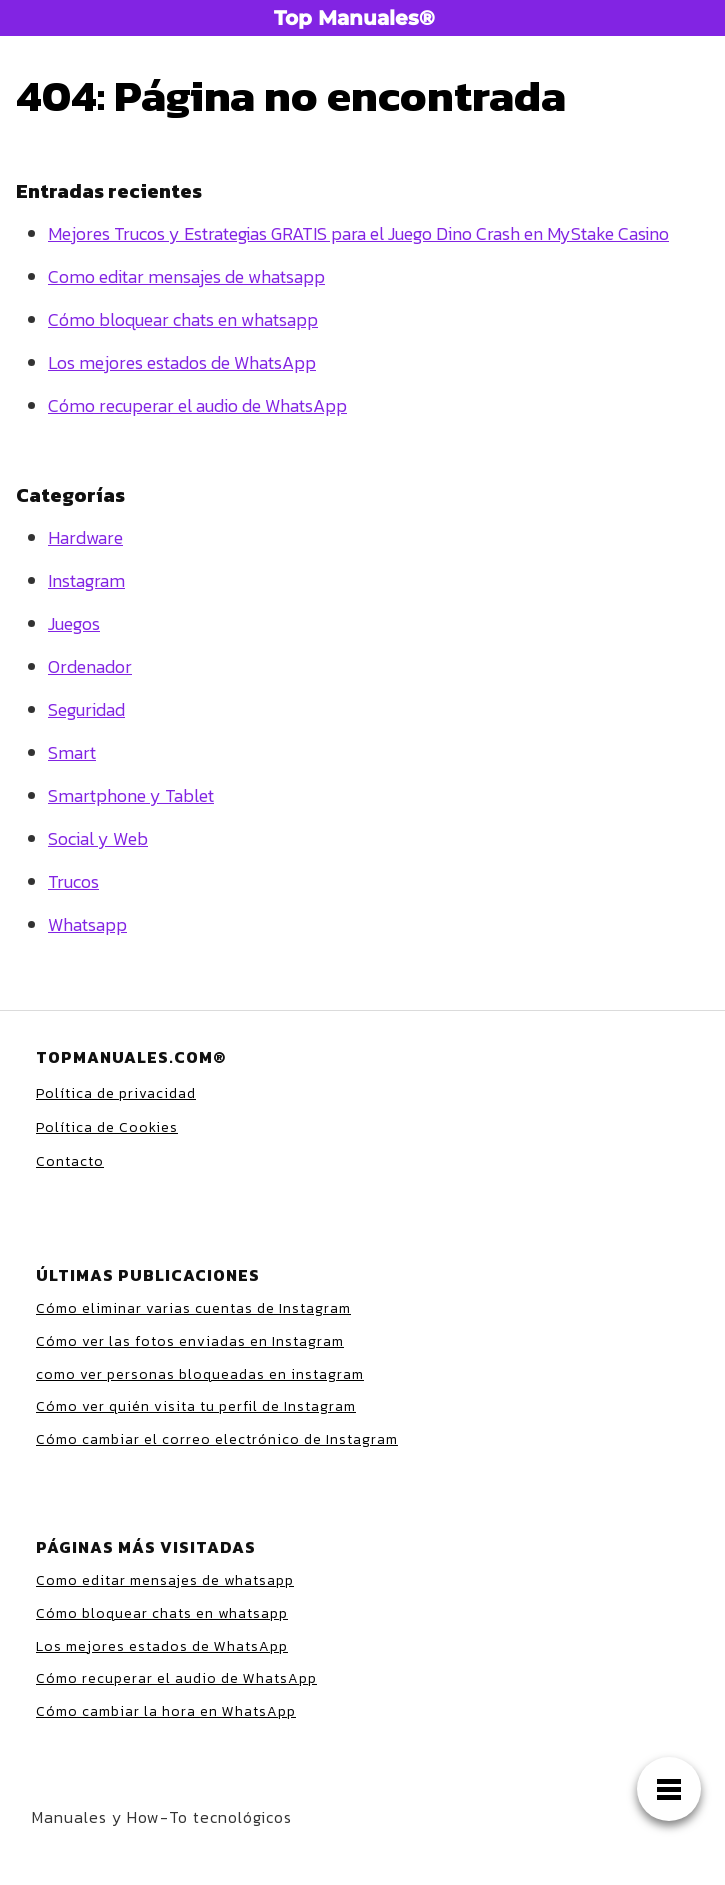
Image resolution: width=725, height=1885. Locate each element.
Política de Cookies (107, 1127)
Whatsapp (87, 924)
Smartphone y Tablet (131, 795)
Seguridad (86, 709)
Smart (72, 752)
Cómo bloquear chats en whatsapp (183, 319)
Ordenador (90, 666)
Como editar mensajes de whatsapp (186, 276)
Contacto (70, 1161)
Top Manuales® (354, 18)
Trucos (73, 881)
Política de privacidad (116, 1093)
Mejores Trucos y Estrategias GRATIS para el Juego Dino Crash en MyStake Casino (358, 233)
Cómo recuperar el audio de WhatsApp (197, 405)
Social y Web (98, 838)
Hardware (85, 537)
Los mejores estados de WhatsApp (182, 362)
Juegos (74, 623)
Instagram (86, 580)
